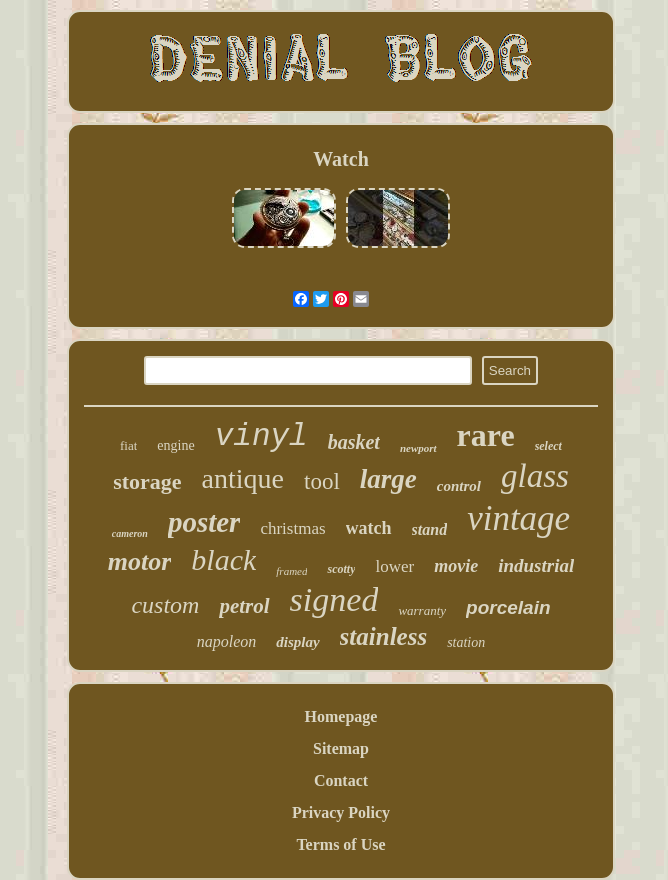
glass (535, 476)
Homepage (341, 716)
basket (354, 442)
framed (291, 571)
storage (147, 481)
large (388, 479)
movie (456, 566)
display (297, 642)
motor (140, 561)
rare (486, 435)
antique (243, 478)
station (466, 642)
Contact (341, 780)
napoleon (227, 641)
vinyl (261, 436)
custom (165, 605)
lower (394, 566)
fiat (128, 445)
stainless (384, 636)
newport (418, 448)
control (459, 486)
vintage (518, 518)
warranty (422, 610)
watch (369, 528)
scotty (341, 569)
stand (430, 529)
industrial (536, 565)
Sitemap (341, 748)
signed (334, 599)
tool (322, 481)
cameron (130, 533)
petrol (244, 606)
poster (204, 522)
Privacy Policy (341, 812)
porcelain (508, 607)
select (548, 446)
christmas (292, 528)
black (223, 559)
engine (175, 445)
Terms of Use (340, 844)
